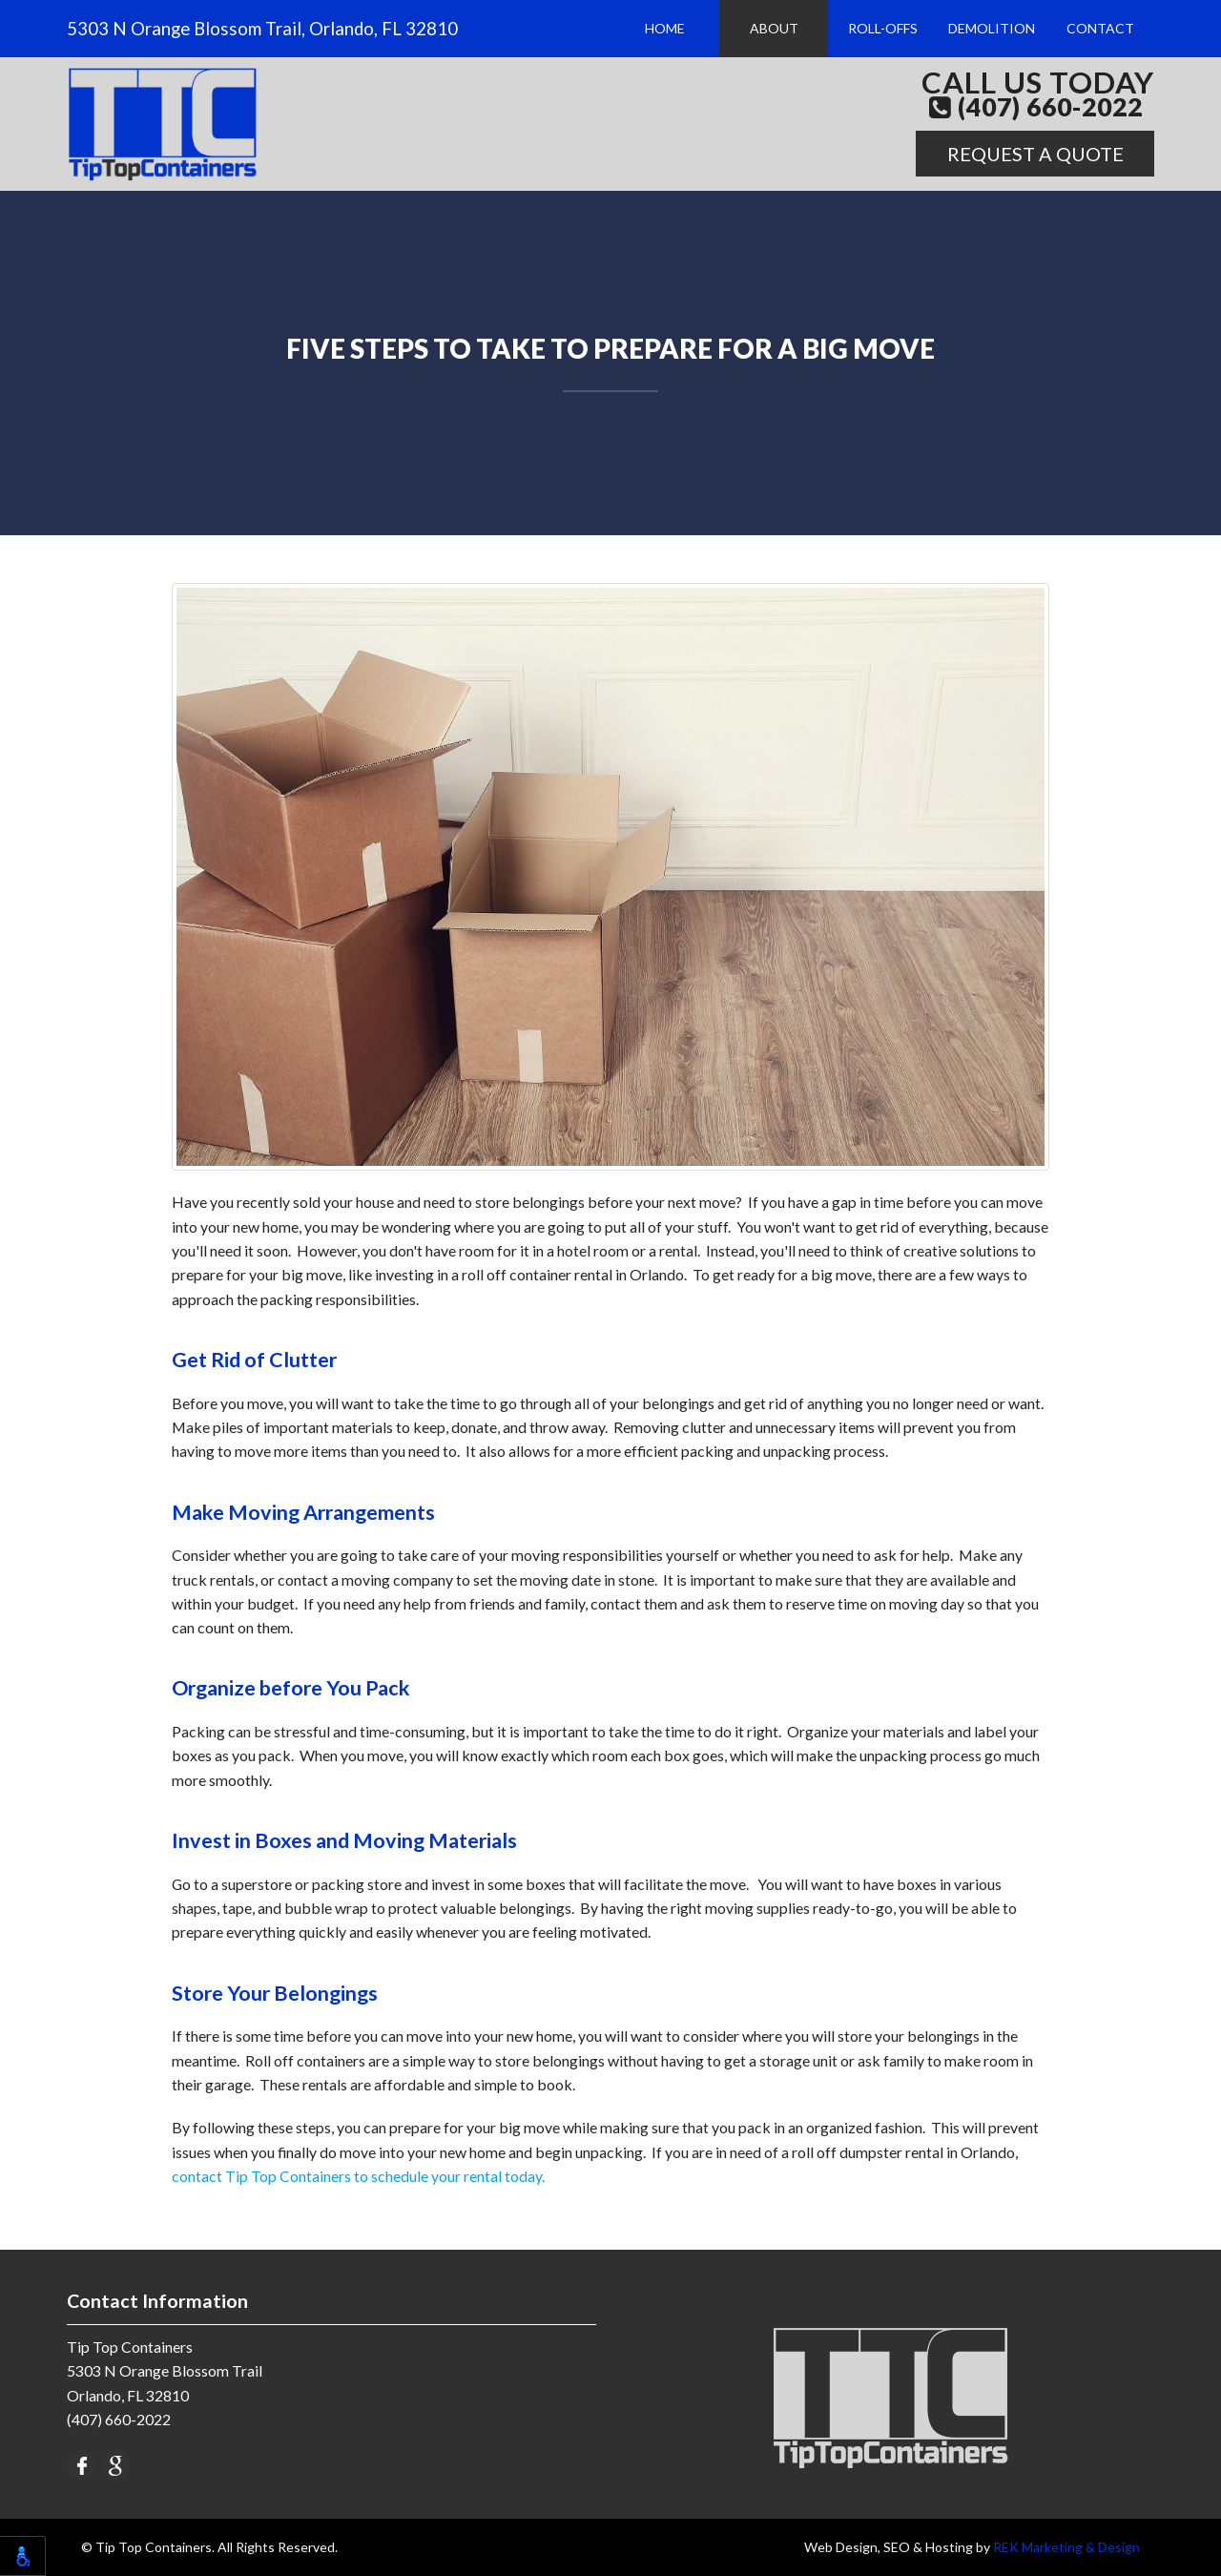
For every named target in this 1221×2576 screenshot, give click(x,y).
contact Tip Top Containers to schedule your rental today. (358, 2176)
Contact (1100, 28)
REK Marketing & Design (1066, 2547)
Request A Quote (1035, 153)
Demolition (991, 28)
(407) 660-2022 (1036, 107)
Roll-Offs (883, 28)
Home (665, 28)
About (774, 28)
